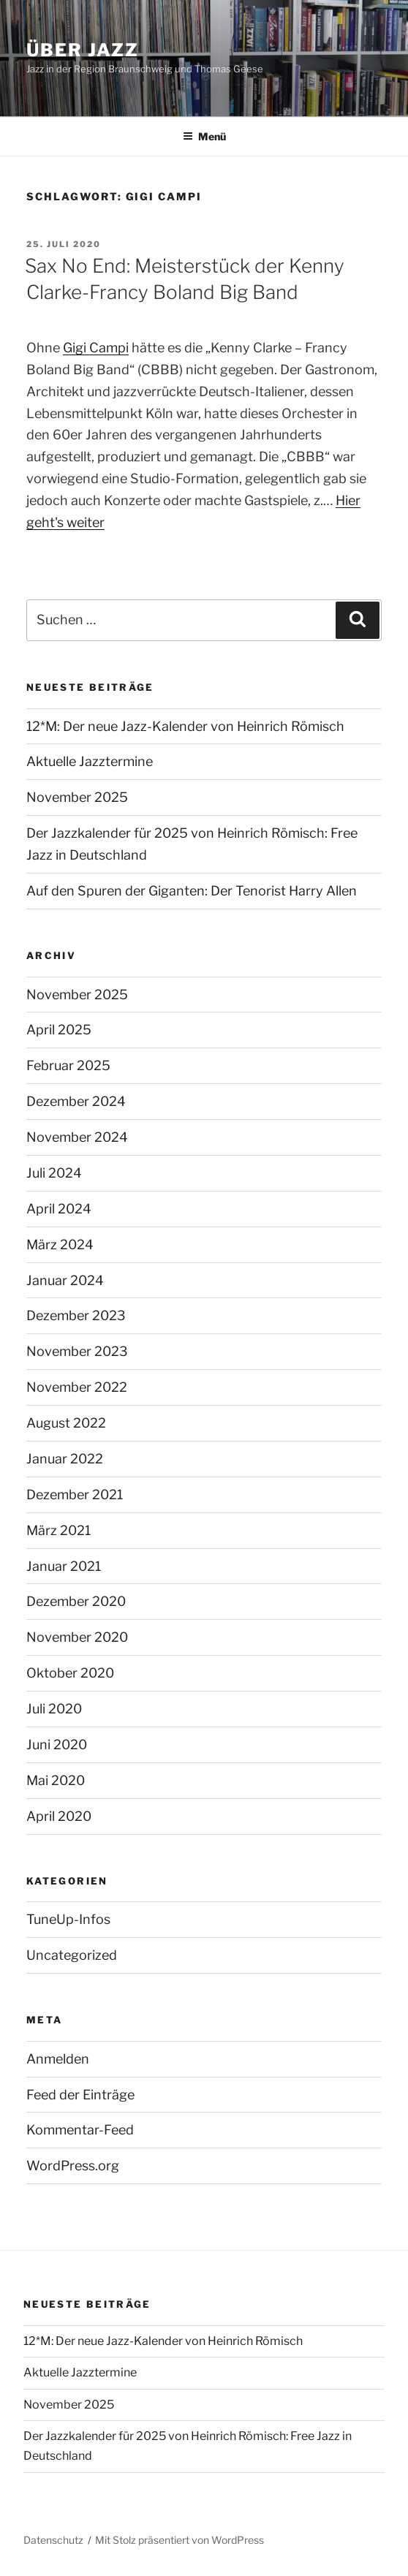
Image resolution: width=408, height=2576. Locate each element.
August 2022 (66, 1423)
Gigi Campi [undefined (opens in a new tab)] (96, 347)
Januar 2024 (65, 1280)
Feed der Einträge (80, 2094)
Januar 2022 (64, 1458)
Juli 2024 (54, 1173)
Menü (204, 136)
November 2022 (76, 1387)
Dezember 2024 (76, 1101)
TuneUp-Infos (68, 1919)
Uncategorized (71, 1955)
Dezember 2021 (74, 1494)
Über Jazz (82, 50)
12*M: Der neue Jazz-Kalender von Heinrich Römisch (185, 726)
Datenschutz (53, 2540)
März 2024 (60, 1244)
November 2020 (77, 1637)
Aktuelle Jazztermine (89, 761)
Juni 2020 (56, 1744)
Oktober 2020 (70, 1673)
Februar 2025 (68, 1065)
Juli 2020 (54, 1708)
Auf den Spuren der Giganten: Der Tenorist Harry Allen (191, 890)
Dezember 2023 (76, 1315)
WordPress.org (72, 2165)
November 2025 (77, 797)
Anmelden (57, 2059)
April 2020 (58, 1816)
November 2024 (77, 1137)
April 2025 (58, 1029)
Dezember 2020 (76, 1601)
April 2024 (58, 1208)
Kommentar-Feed (80, 2129)
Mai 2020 (55, 1780)
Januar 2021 (63, 1566)
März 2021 (58, 1530)
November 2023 (77, 1351)
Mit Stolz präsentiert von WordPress (179, 2540)
